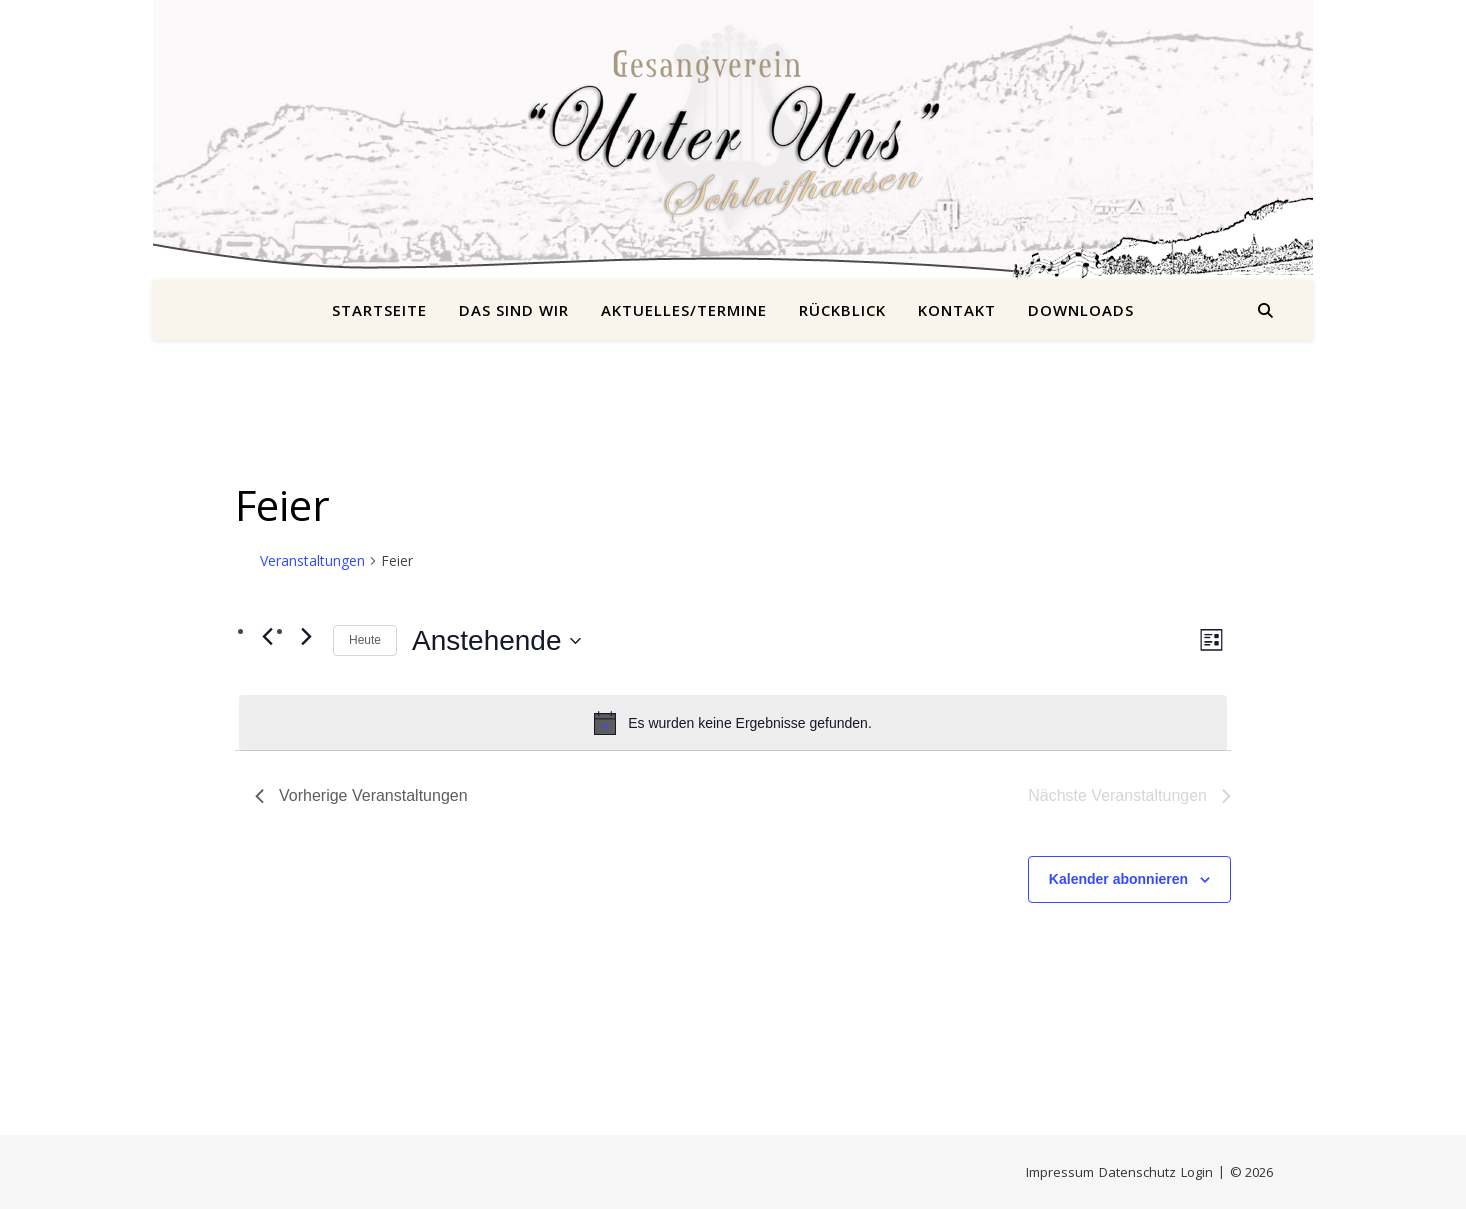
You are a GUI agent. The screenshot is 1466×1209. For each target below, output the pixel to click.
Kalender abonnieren (1118, 879)
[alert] (733, 723)
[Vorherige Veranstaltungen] (267, 636)
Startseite (379, 310)
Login (1197, 1172)
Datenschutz (1137, 1172)
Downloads (1081, 310)
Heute (365, 640)
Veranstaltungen (312, 560)
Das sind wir (514, 310)
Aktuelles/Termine (684, 310)
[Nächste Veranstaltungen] (306, 636)
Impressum (1060, 1172)
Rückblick (842, 310)
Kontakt (957, 310)
